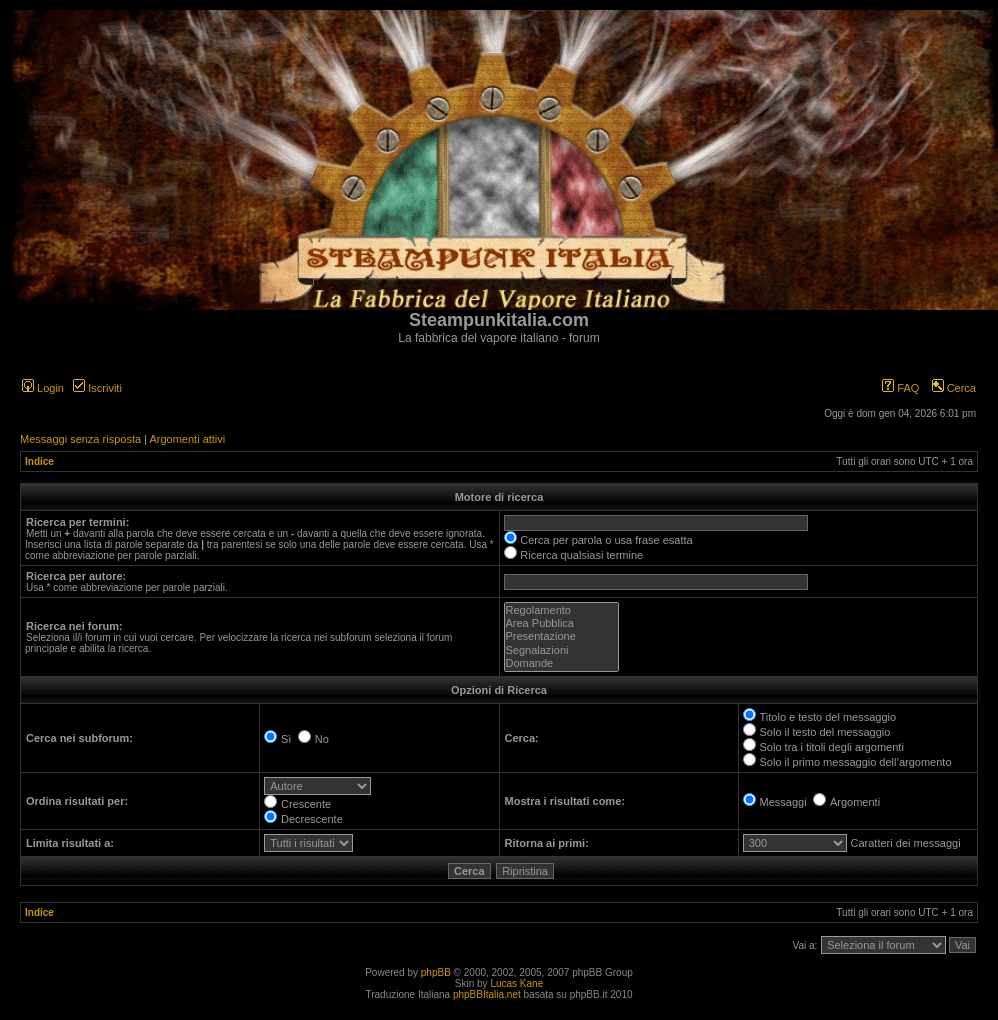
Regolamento (561, 610)
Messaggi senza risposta (80, 439)
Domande (561, 663)
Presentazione (561, 636)
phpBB (436, 972)
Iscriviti (97, 388)
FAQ (900, 388)
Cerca (954, 388)
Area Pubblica (561, 623)
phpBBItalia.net (487, 994)
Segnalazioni (561, 650)
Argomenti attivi (187, 439)
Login (43, 388)
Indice (39, 461)
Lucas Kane (516, 983)
